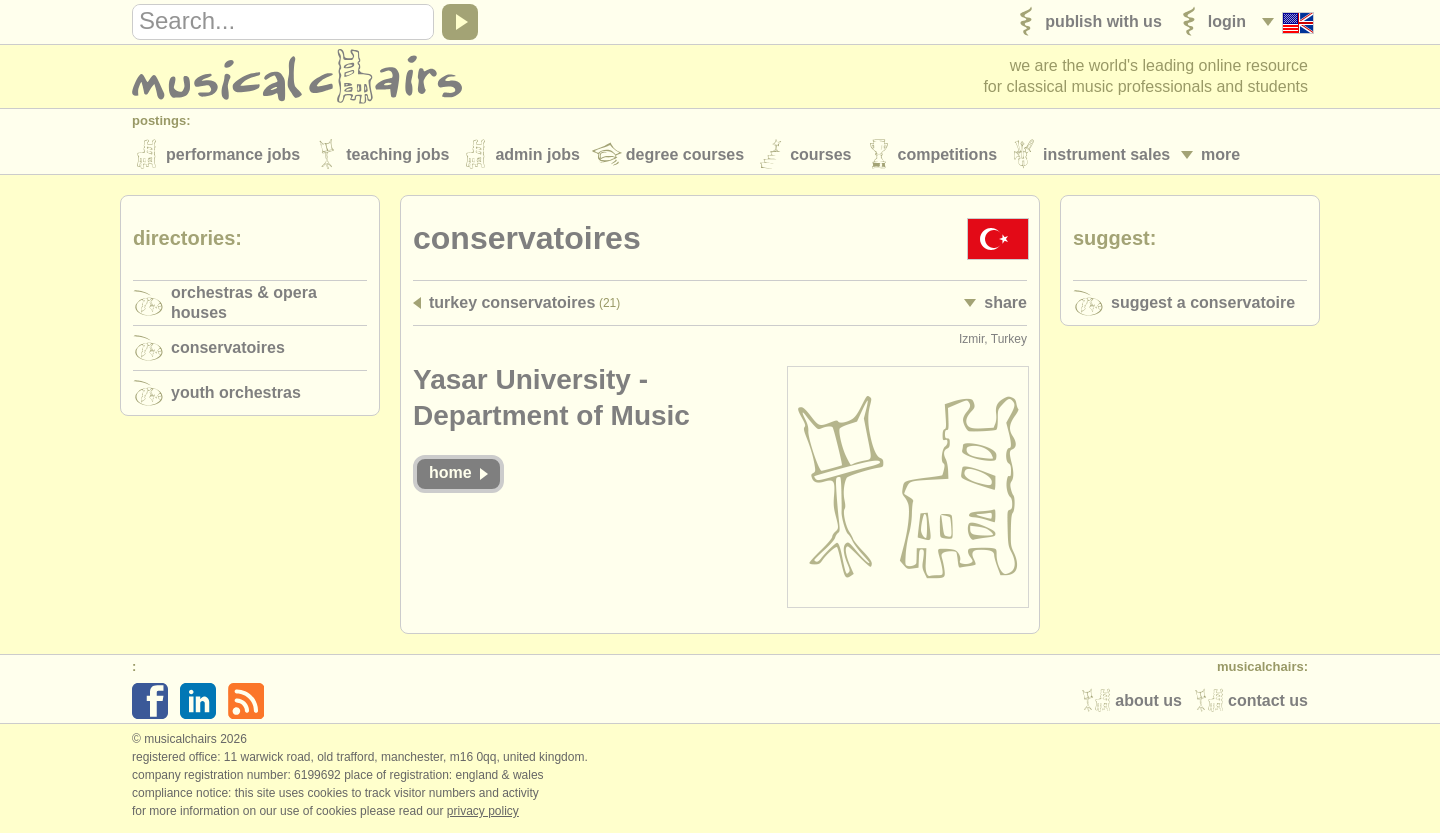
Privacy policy (483, 812)
